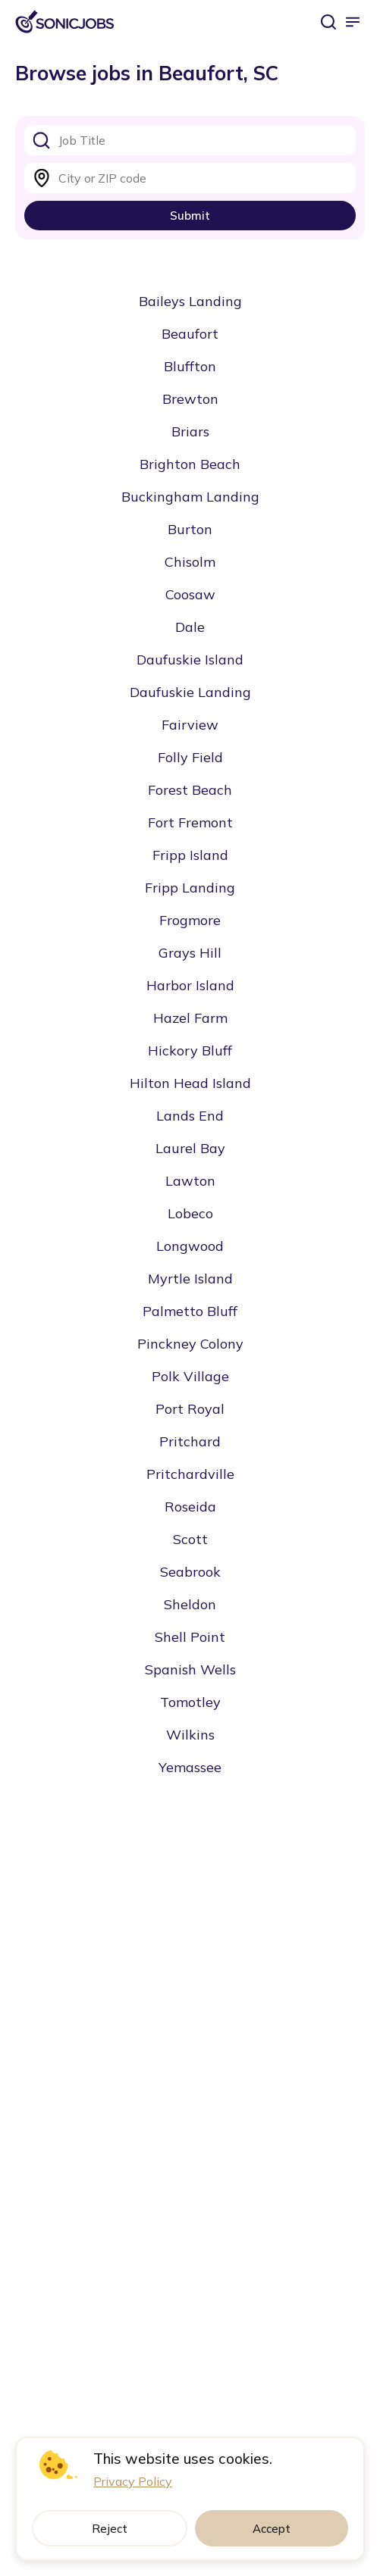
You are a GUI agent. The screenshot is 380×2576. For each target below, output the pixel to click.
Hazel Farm (190, 1018)
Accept (271, 2528)
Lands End (190, 1115)
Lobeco (190, 1213)
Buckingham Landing (190, 496)
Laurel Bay (190, 1148)
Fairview (190, 724)
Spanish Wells (190, 1669)
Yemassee (190, 1767)
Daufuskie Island (190, 659)
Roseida (190, 1506)
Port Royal (190, 1409)
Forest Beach (190, 790)
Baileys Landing (190, 301)
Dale (190, 627)
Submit (190, 215)
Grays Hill (190, 952)
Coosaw (190, 594)
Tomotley (190, 1702)
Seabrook (190, 1571)
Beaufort (190, 333)
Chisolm (190, 562)
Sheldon (190, 1604)
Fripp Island (190, 855)
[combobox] (190, 140)
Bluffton (190, 366)
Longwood (190, 1246)
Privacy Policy (132, 2481)
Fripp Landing (190, 887)
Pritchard (190, 1441)
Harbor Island (190, 985)
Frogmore (190, 920)
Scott (190, 1539)
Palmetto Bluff (190, 1311)
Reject (109, 2528)
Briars (190, 431)
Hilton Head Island (190, 1083)
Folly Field (190, 757)
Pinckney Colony (190, 1343)
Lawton (190, 1181)
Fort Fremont (190, 822)
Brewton (190, 399)
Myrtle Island (190, 1278)
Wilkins (190, 1734)
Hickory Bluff (190, 1050)
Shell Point (190, 1637)
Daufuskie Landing (190, 692)
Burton (190, 529)
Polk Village (190, 1376)
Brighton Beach (190, 464)
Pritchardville (190, 1474)
